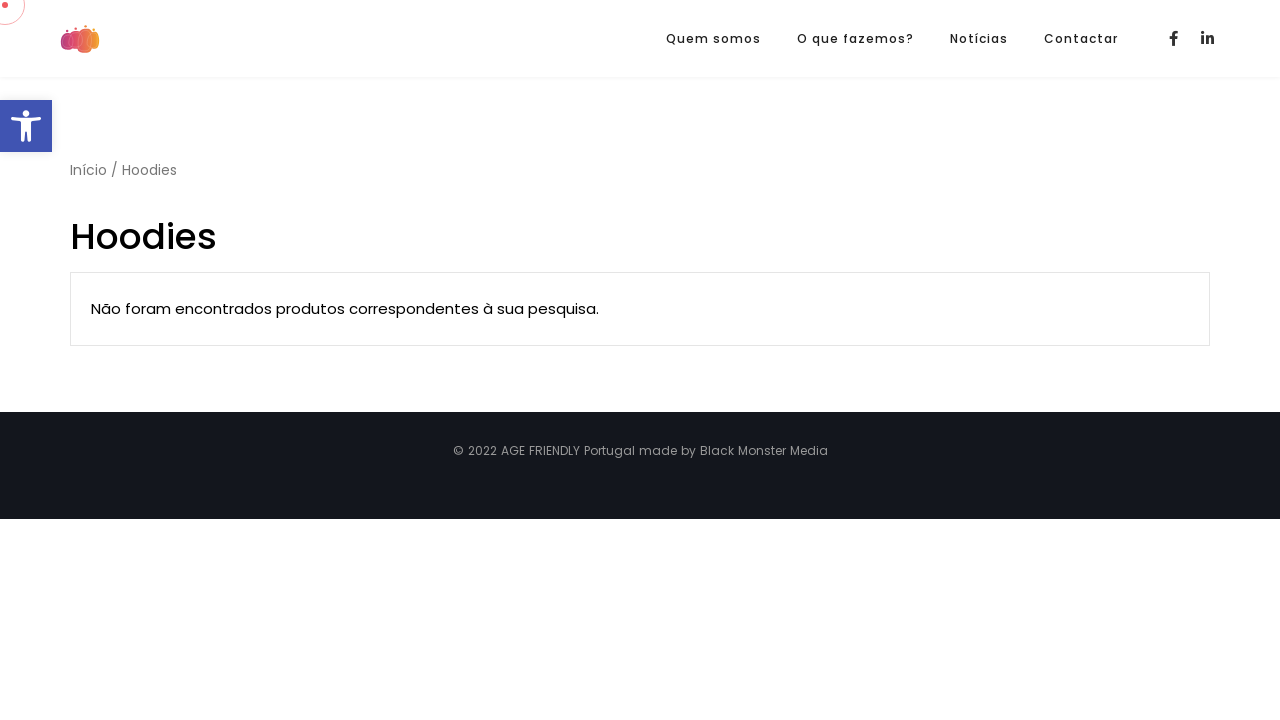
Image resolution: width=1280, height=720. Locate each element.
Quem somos (713, 38)
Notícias (979, 38)
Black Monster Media (764, 450)
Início (88, 170)
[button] (26, 126)
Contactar (1081, 38)
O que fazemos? (855, 38)
